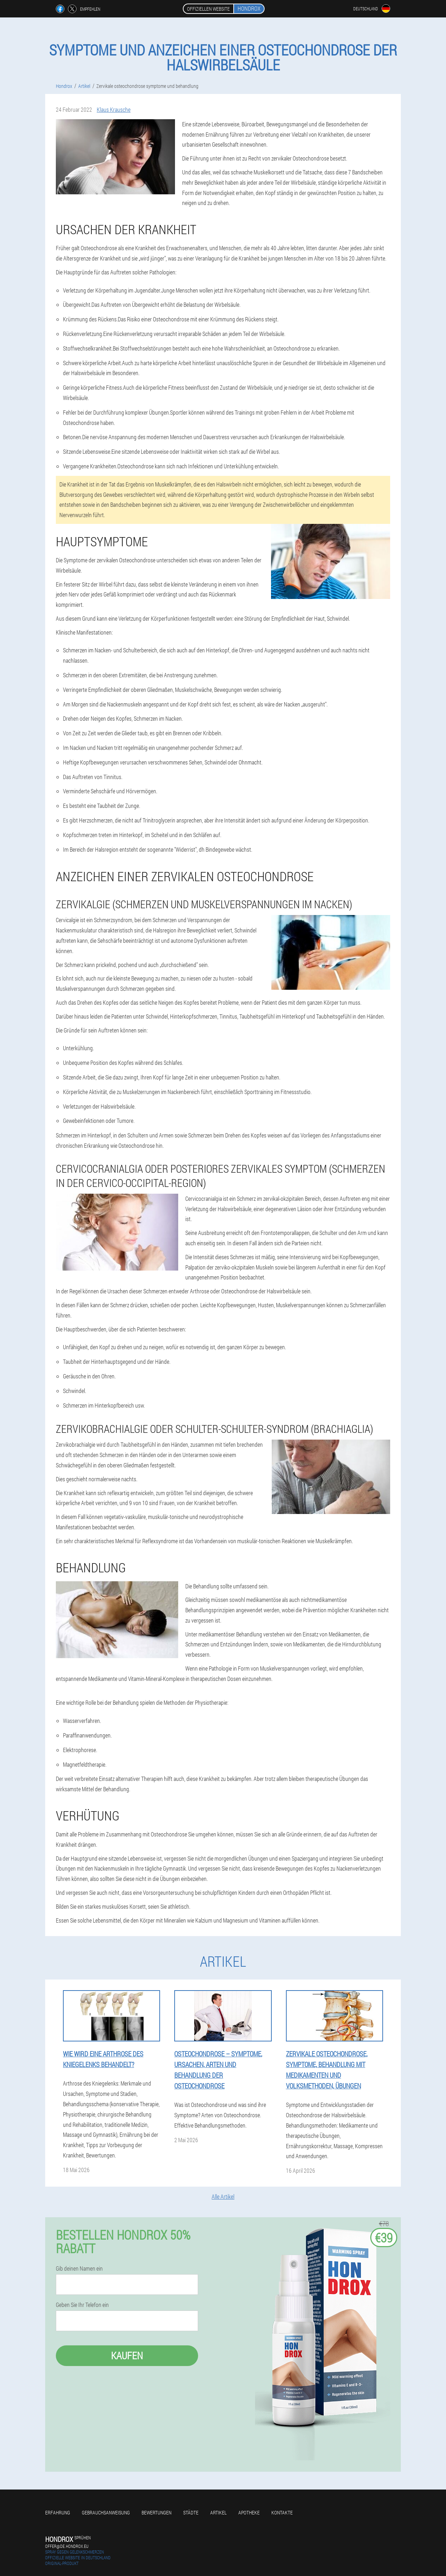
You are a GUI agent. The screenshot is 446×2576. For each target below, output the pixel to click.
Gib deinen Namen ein (79, 2268)
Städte (190, 2512)
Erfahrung (57, 2512)
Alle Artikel (223, 2196)
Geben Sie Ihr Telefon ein (82, 2305)
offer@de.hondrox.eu (67, 2546)
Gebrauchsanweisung (106, 2512)
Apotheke (249, 2512)
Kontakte (282, 2512)
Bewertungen (156, 2512)
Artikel (218, 2512)
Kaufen (127, 2355)
